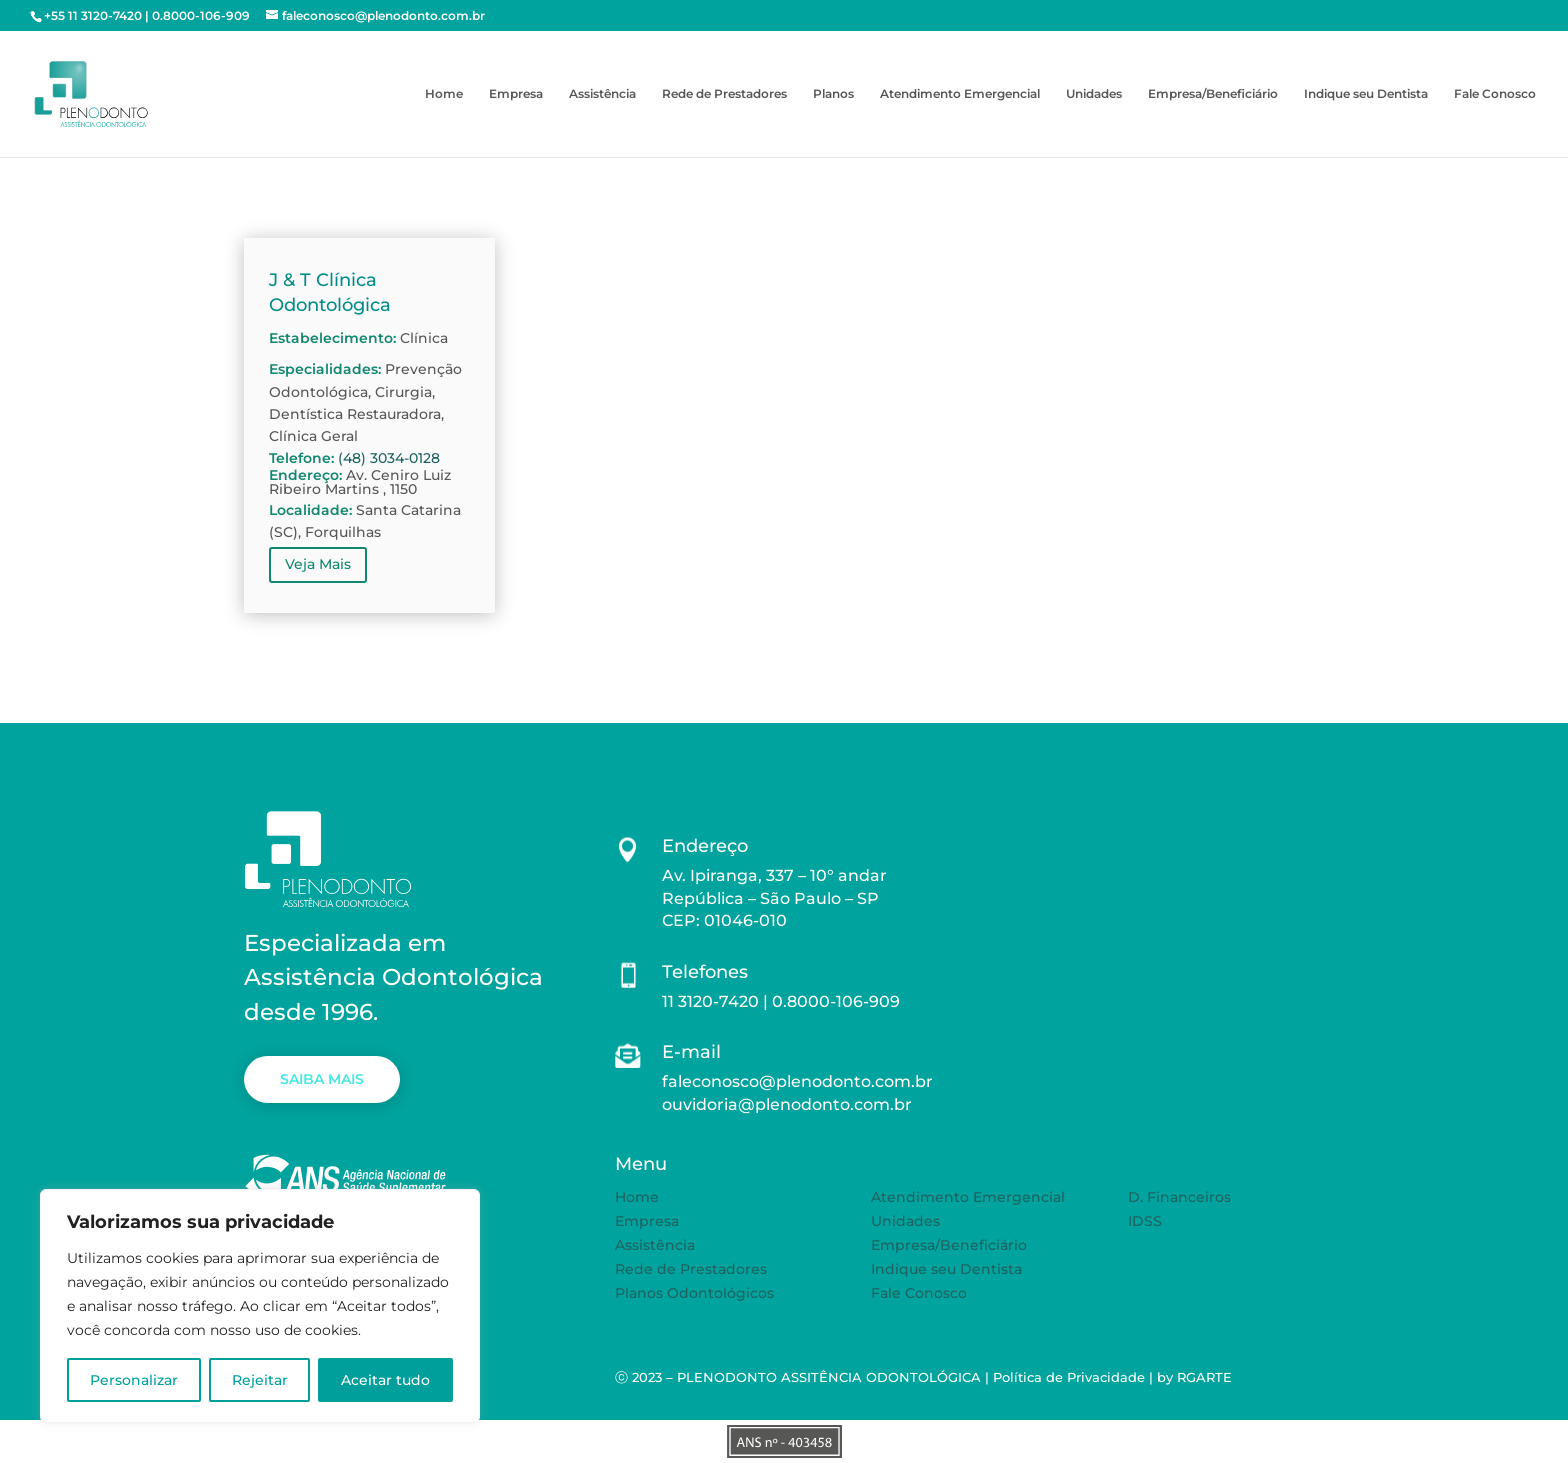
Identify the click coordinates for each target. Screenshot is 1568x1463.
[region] (260, 1306)
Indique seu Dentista (1366, 94)
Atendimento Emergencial (960, 94)
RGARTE (1204, 1377)
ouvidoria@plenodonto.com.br (787, 1104)
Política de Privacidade (1069, 1377)
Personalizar (134, 1380)
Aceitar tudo (385, 1380)
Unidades (1094, 94)
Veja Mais (318, 564)
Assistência (602, 94)
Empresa (516, 94)
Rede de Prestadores (724, 94)
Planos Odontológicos (694, 1293)
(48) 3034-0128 (389, 458)
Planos (833, 94)
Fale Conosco (1495, 94)
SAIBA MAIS (322, 1079)
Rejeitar (260, 1380)
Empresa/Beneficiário (1213, 94)
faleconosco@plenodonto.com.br (797, 1081)
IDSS (1145, 1221)
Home (444, 94)
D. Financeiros (1179, 1197)
